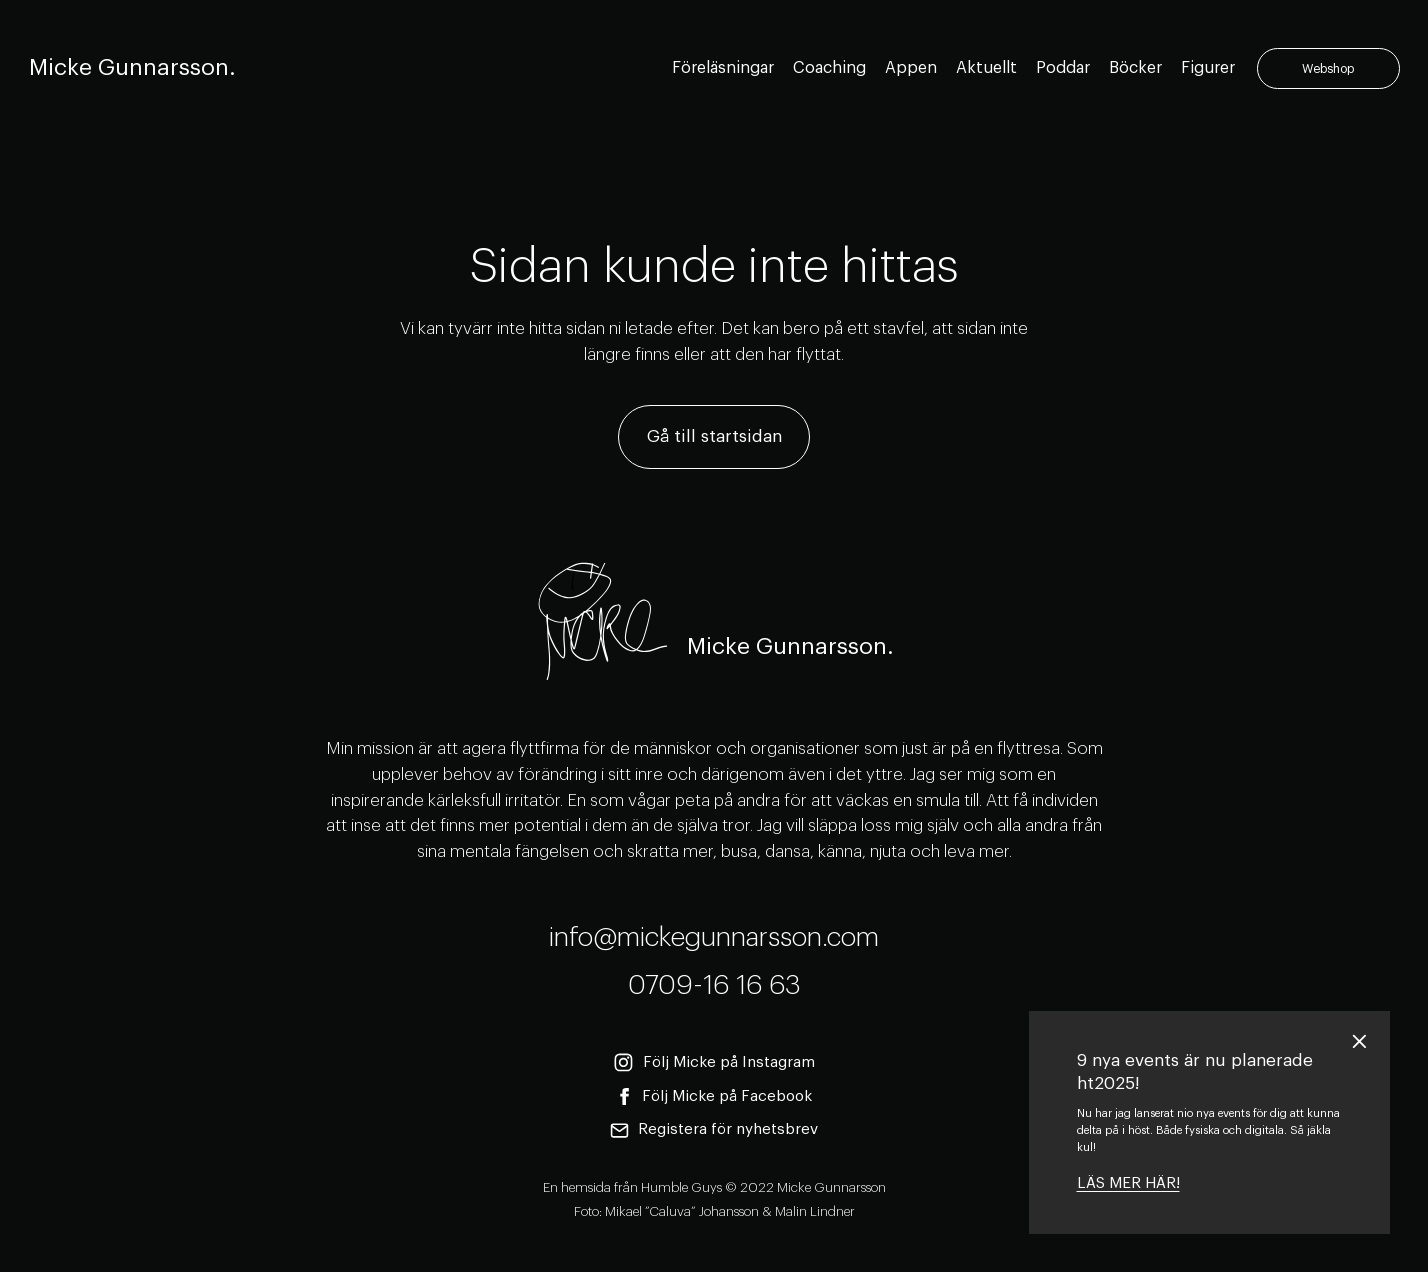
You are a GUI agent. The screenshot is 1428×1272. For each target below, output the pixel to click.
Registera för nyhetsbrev (714, 1130)
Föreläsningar (723, 68)
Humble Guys (681, 1187)
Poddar (1063, 68)
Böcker (1135, 68)
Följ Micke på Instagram (714, 1062)
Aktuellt (986, 68)
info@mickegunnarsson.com (714, 937)
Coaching (829, 68)
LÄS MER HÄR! (1128, 1183)
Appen (911, 68)
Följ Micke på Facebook (714, 1096)
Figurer (1208, 68)
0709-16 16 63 (714, 985)
